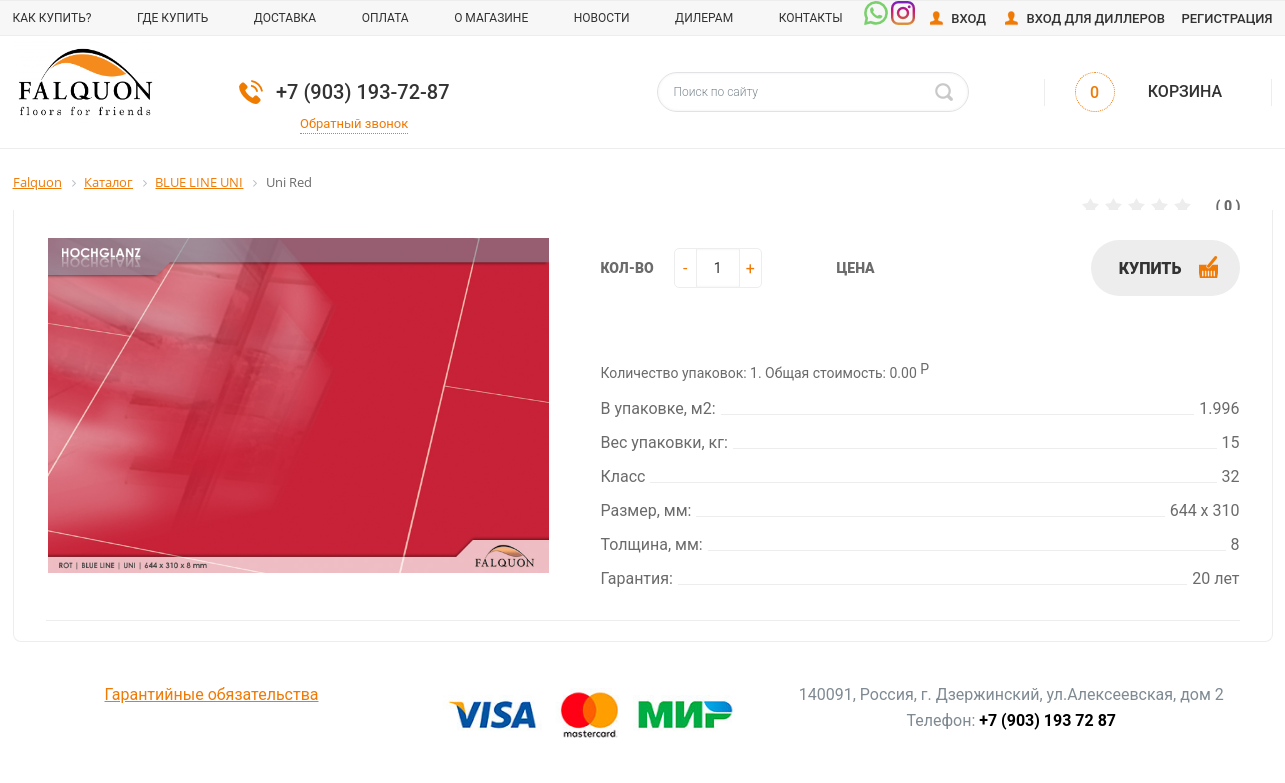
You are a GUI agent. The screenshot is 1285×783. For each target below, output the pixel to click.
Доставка (285, 18)
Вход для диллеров (1095, 18)
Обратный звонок (354, 123)
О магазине (491, 18)
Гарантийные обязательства (212, 694)
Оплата (385, 18)
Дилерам (704, 18)
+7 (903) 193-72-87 (363, 92)
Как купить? (52, 18)
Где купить (172, 18)
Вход (968, 18)
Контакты (811, 18)
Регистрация (1226, 18)
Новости (602, 18)
